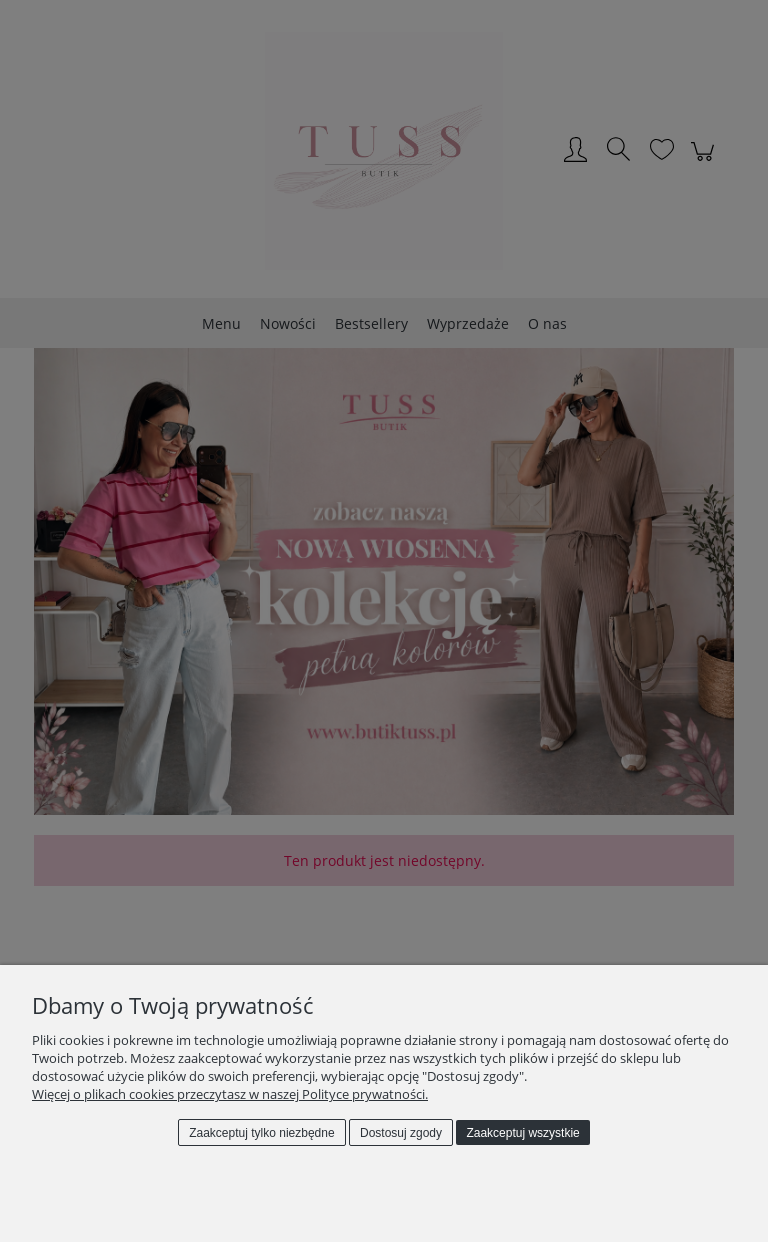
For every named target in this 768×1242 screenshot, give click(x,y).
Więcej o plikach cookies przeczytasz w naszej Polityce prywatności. (230, 1094)
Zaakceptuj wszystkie (522, 1133)
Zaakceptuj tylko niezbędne (261, 1133)
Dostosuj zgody (401, 1133)
